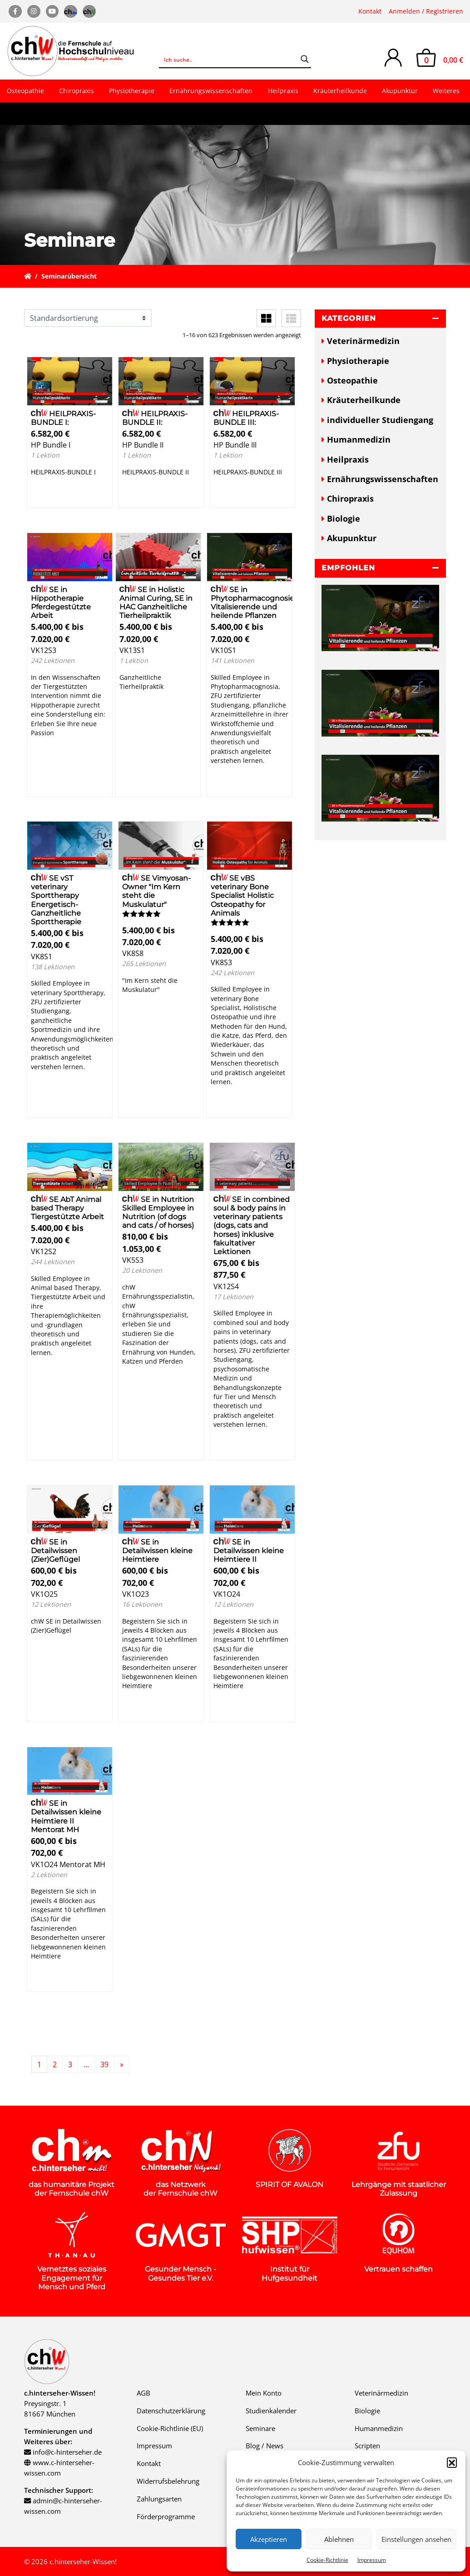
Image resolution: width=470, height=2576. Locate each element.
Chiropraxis (76, 90)
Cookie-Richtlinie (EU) (170, 2428)
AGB (143, 2392)
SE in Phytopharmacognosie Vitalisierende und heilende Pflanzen (252, 602)
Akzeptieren (268, 2539)
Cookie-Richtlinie (327, 2560)
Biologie (343, 518)
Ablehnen (339, 2539)
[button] (451, 2462)
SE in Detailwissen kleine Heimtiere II (248, 1551)
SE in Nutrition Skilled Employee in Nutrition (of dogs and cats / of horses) (158, 1212)
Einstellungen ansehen (416, 2539)
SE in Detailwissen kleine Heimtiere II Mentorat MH (66, 1816)
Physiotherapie (131, 90)
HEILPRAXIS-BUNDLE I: (63, 418)
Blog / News (264, 2445)
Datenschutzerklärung (171, 2410)
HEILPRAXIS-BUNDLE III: (246, 418)
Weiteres (446, 90)
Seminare (260, 2428)
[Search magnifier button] (304, 59)
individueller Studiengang (380, 419)
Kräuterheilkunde (340, 90)
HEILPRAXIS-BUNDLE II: (155, 418)
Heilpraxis (283, 90)
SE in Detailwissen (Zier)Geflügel (55, 1551)
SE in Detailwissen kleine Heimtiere (157, 1551)
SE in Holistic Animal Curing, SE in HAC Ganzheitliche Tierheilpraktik (156, 602)
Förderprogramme (166, 2516)
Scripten (367, 2445)
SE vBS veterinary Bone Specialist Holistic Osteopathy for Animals (242, 895)
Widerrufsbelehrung (168, 2481)
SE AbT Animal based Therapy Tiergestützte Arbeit (67, 1208)
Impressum (371, 2560)
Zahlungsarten (159, 2498)
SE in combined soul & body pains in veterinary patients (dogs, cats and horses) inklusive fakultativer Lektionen (251, 1225)
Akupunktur (400, 90)
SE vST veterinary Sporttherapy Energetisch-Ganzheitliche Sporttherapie (56, 900)
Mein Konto (264, 2392)
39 (104, 2064)
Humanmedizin (359, 439)
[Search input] (229, 59)
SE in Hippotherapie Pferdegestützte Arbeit (61, 602)
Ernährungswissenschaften (210, 90)
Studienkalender (271, 2410)
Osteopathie (25, 90)
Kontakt (369, 11)
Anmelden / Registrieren (426, 11)
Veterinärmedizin (363, 340)
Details (50, 496)
